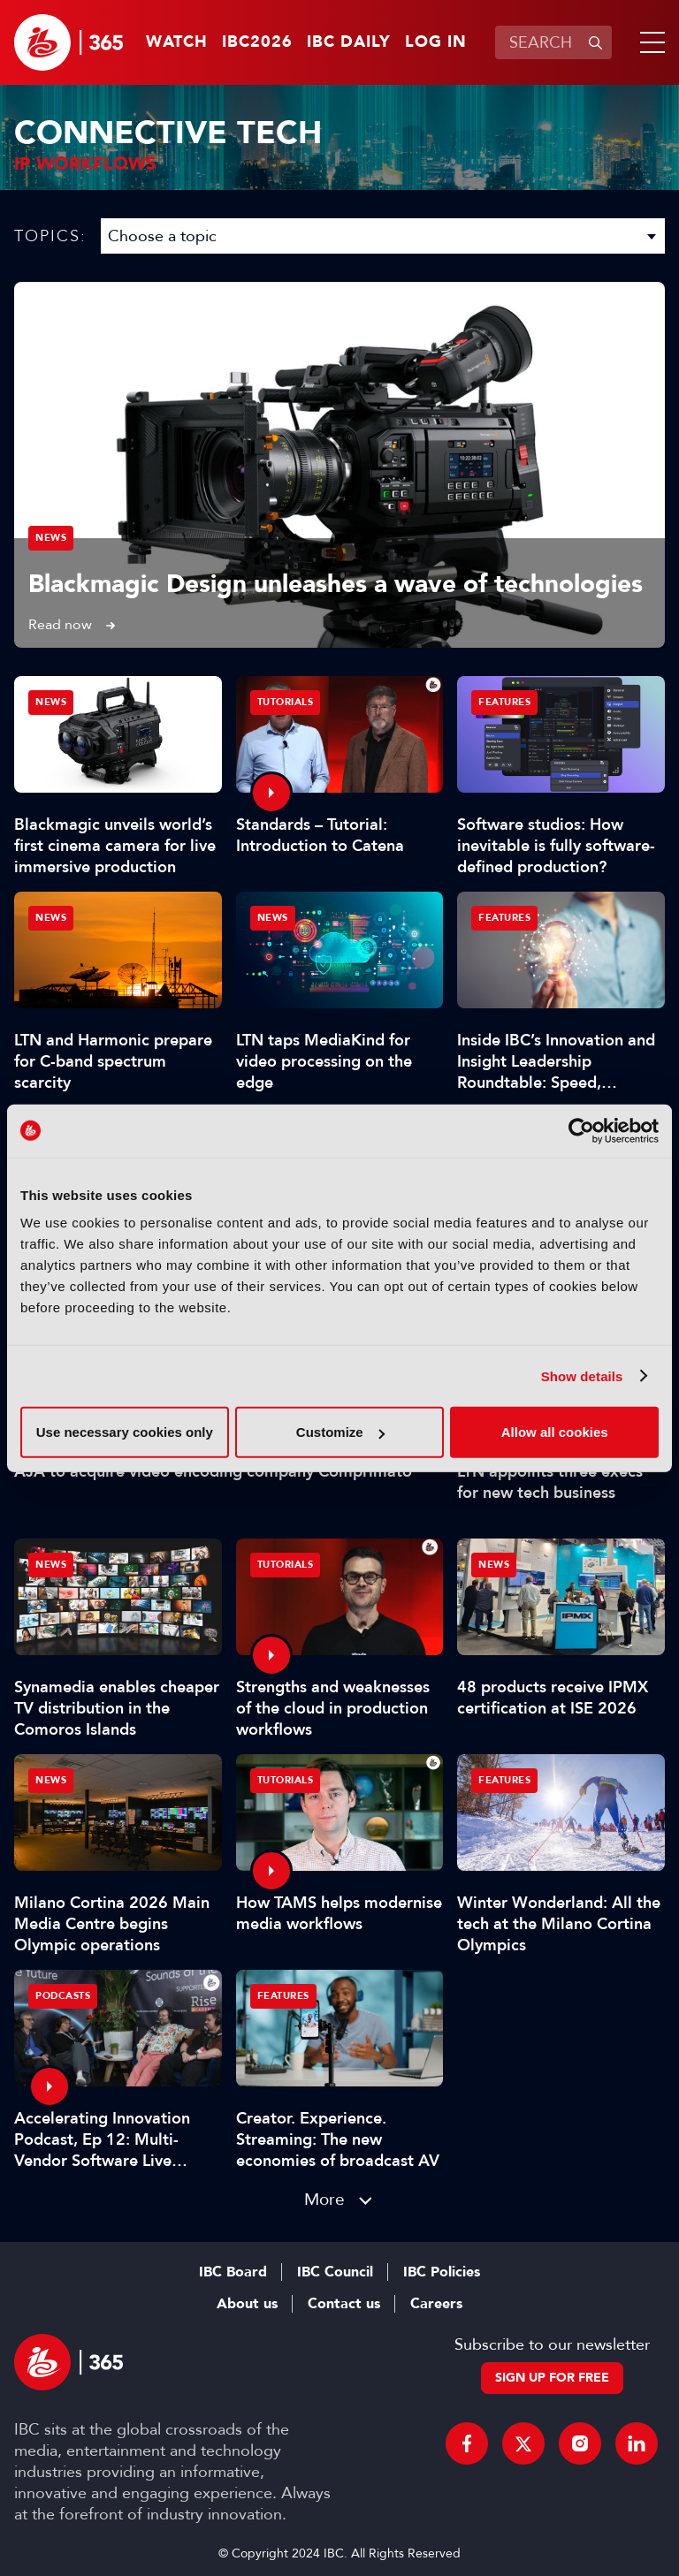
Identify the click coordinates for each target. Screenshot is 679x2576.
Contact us (344, 2304)
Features (504, 702)
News (50, 537)
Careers (436, 2304)
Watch (177, 42)
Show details (582, 1375)
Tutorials (285, 702)
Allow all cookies (554, 1432)
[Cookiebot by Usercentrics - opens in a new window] (581, 1130)
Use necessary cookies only (124, 1432)
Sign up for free (552, 2377)
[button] (649, 42)
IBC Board (233, 2272)
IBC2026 (257, 42)
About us (247, 2304)
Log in (436, 42)
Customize (340, 1432)
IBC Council (335, 2272)
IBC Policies (441, 2272)
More (324, 2199)
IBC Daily (349, 42)
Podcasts (62, 1995)
